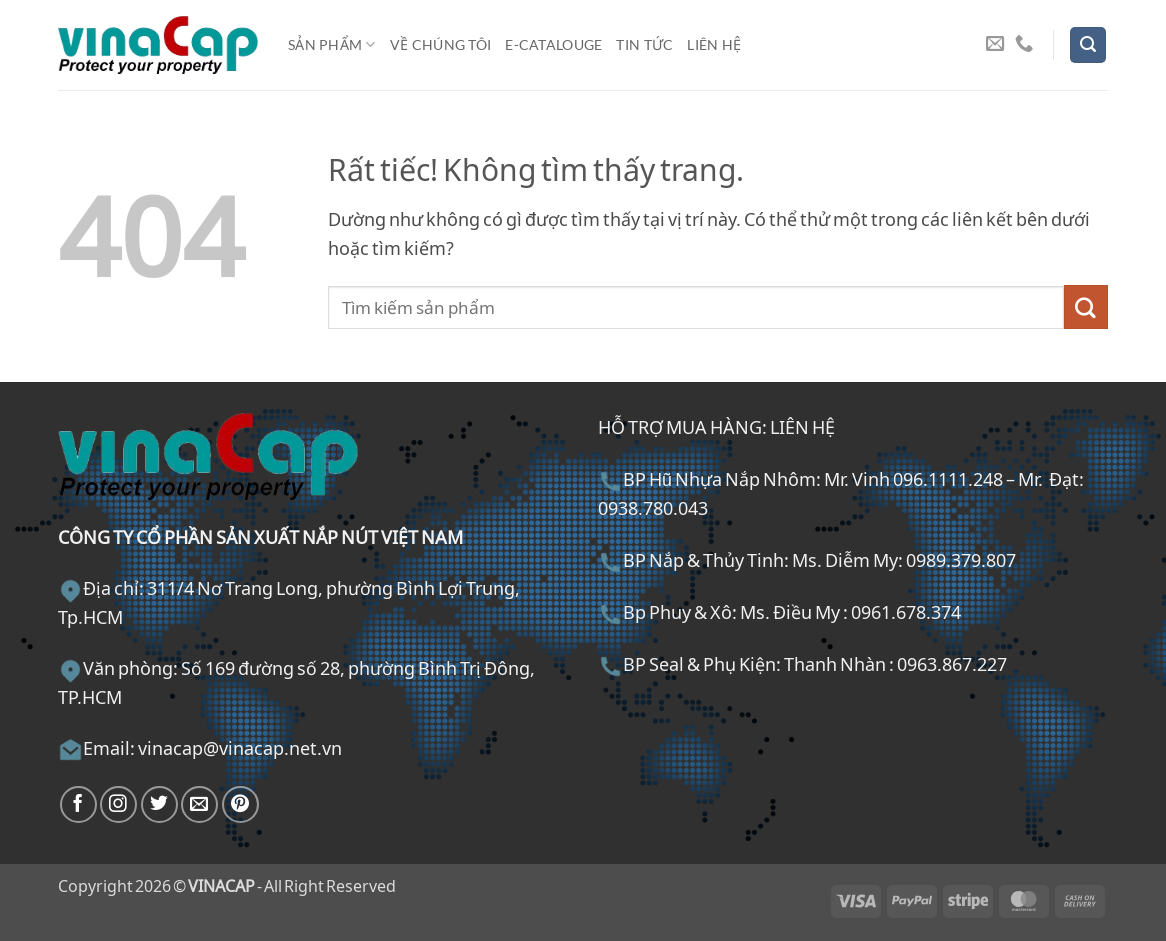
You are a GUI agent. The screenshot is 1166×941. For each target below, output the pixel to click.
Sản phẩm (332, 44)
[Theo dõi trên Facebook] (78, 804)
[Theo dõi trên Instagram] (118, 804)
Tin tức (644, 44)
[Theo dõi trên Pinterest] (240, 804)
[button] (1088, 45)
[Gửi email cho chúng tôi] (995, 44)
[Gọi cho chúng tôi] (1024, 44)
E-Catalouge (553, 44)
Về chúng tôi (440, 44)
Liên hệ (714, 44)
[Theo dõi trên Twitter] (159, 804)
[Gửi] (1086, 307)
